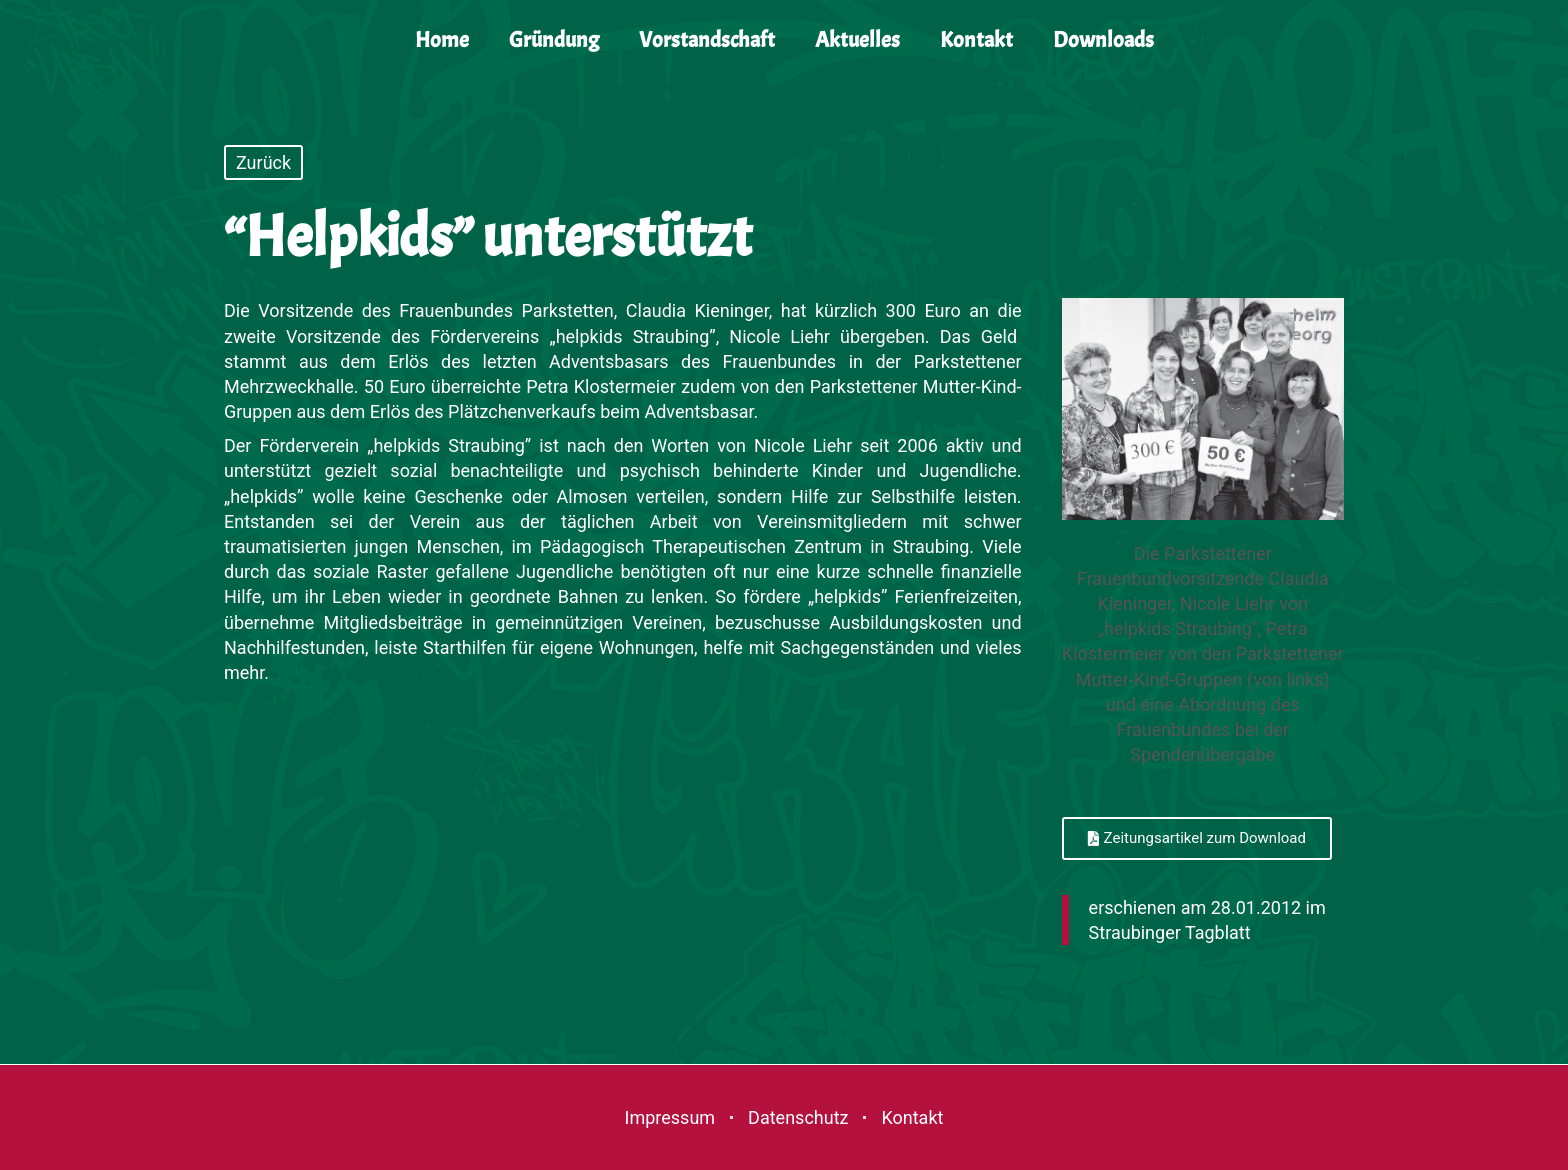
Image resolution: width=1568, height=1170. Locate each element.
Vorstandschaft (707, 40)
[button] (1197, 838)
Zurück (263, 162)
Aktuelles (857, 40)
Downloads (1103, 40)
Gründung (554, 40)
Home (442, 40)
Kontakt (976, 40)
